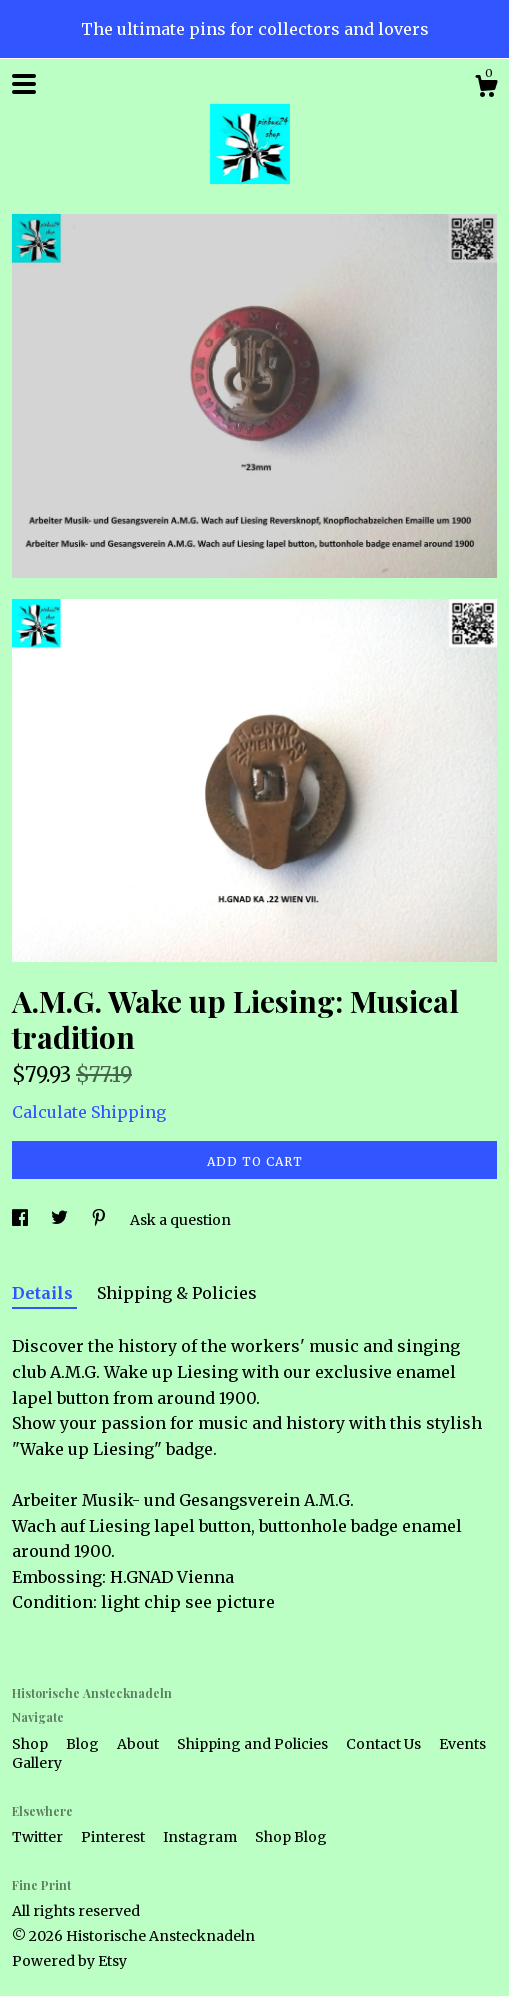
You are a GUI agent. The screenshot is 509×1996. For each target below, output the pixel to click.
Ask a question (180, 1220)
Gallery (37, 1763)
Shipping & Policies (177, 1293)
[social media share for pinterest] (100, 1220)
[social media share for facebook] (21, 1220)
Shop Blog (291, 1837)
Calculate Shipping (89, 1112)
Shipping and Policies (254, 1744)
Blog (84, 1744)
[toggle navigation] (24, 84)
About (139, 1744)
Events (462, 1744)
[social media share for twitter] (61, 1220)
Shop (31, 1744)
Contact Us (385, 1744)
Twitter (39, 1837)
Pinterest (114, 1837)
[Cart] (486, 89)
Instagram (201, 1837)
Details (44, 1293)
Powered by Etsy (69, 1961)
